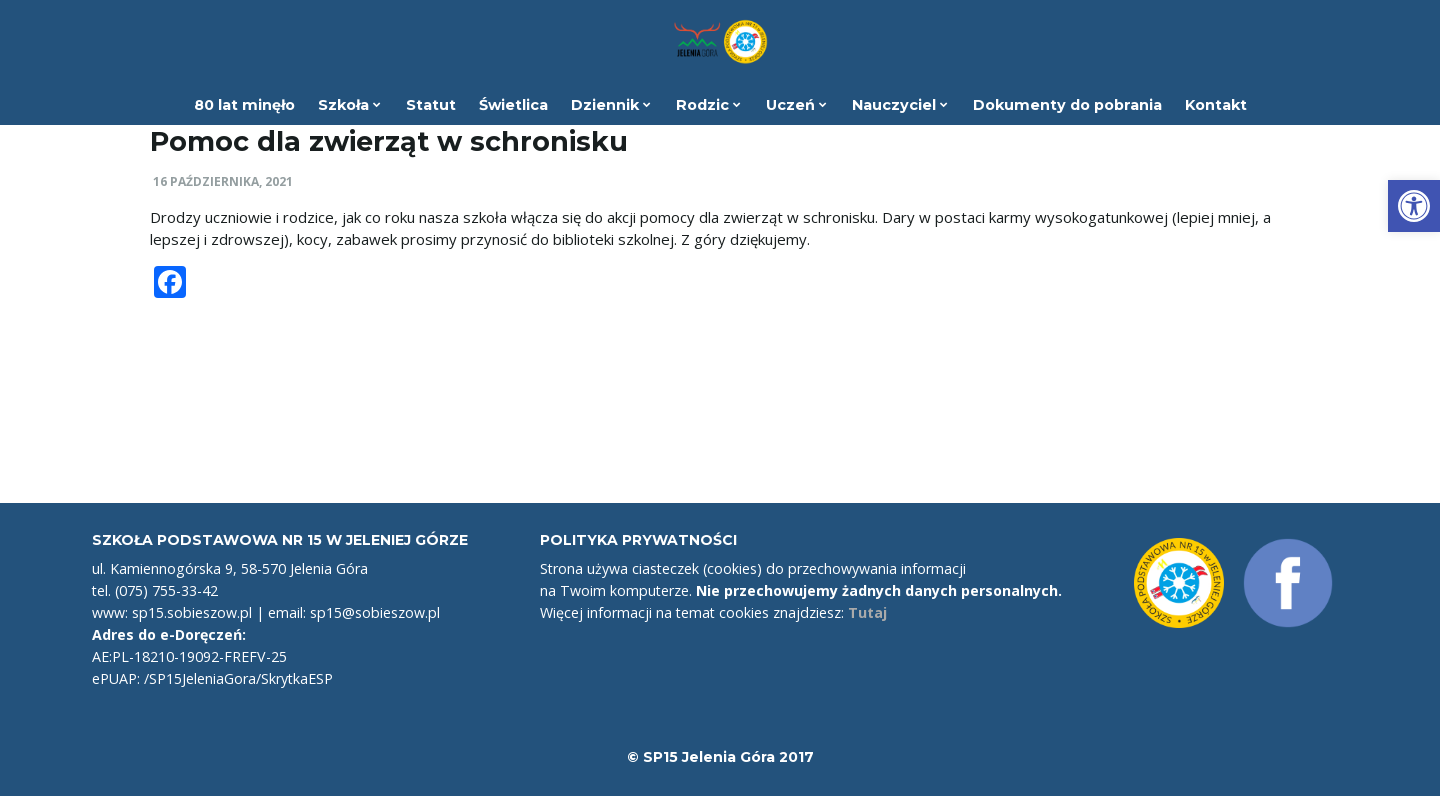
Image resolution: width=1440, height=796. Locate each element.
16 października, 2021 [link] (223, 181)
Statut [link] (431, 105)
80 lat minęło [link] (244, 105)
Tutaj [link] (867, 612)
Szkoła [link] (349, 105)
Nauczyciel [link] (900, 105)
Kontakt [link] (1216, 105)
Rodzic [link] (708, 105)
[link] (1414, 206)
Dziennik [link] (611, 105)
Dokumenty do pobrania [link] (1067, 105)
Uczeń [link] (796, 105)
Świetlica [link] (513, 105)
